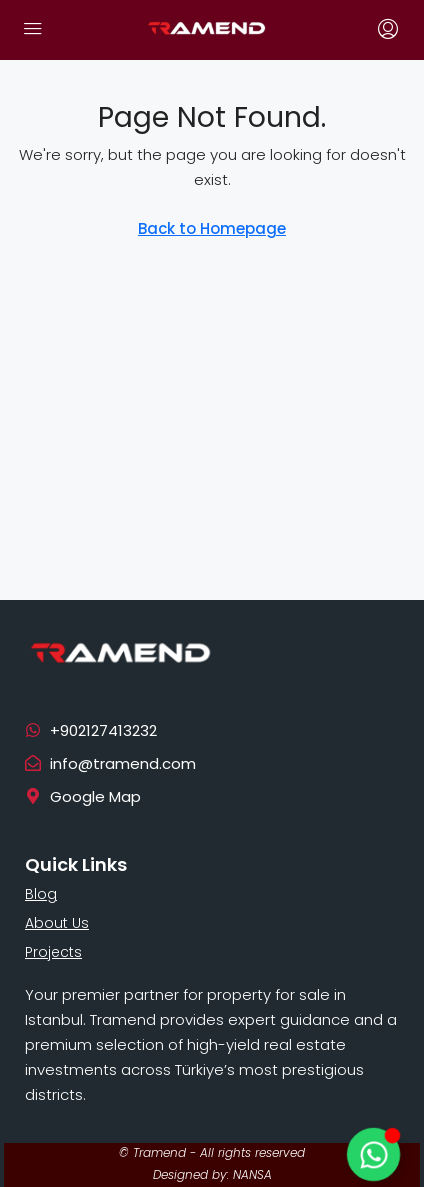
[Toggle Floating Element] (373, 1154)
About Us (57, 923)
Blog (41, 894)
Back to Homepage (212, 228)
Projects (53, 952)
